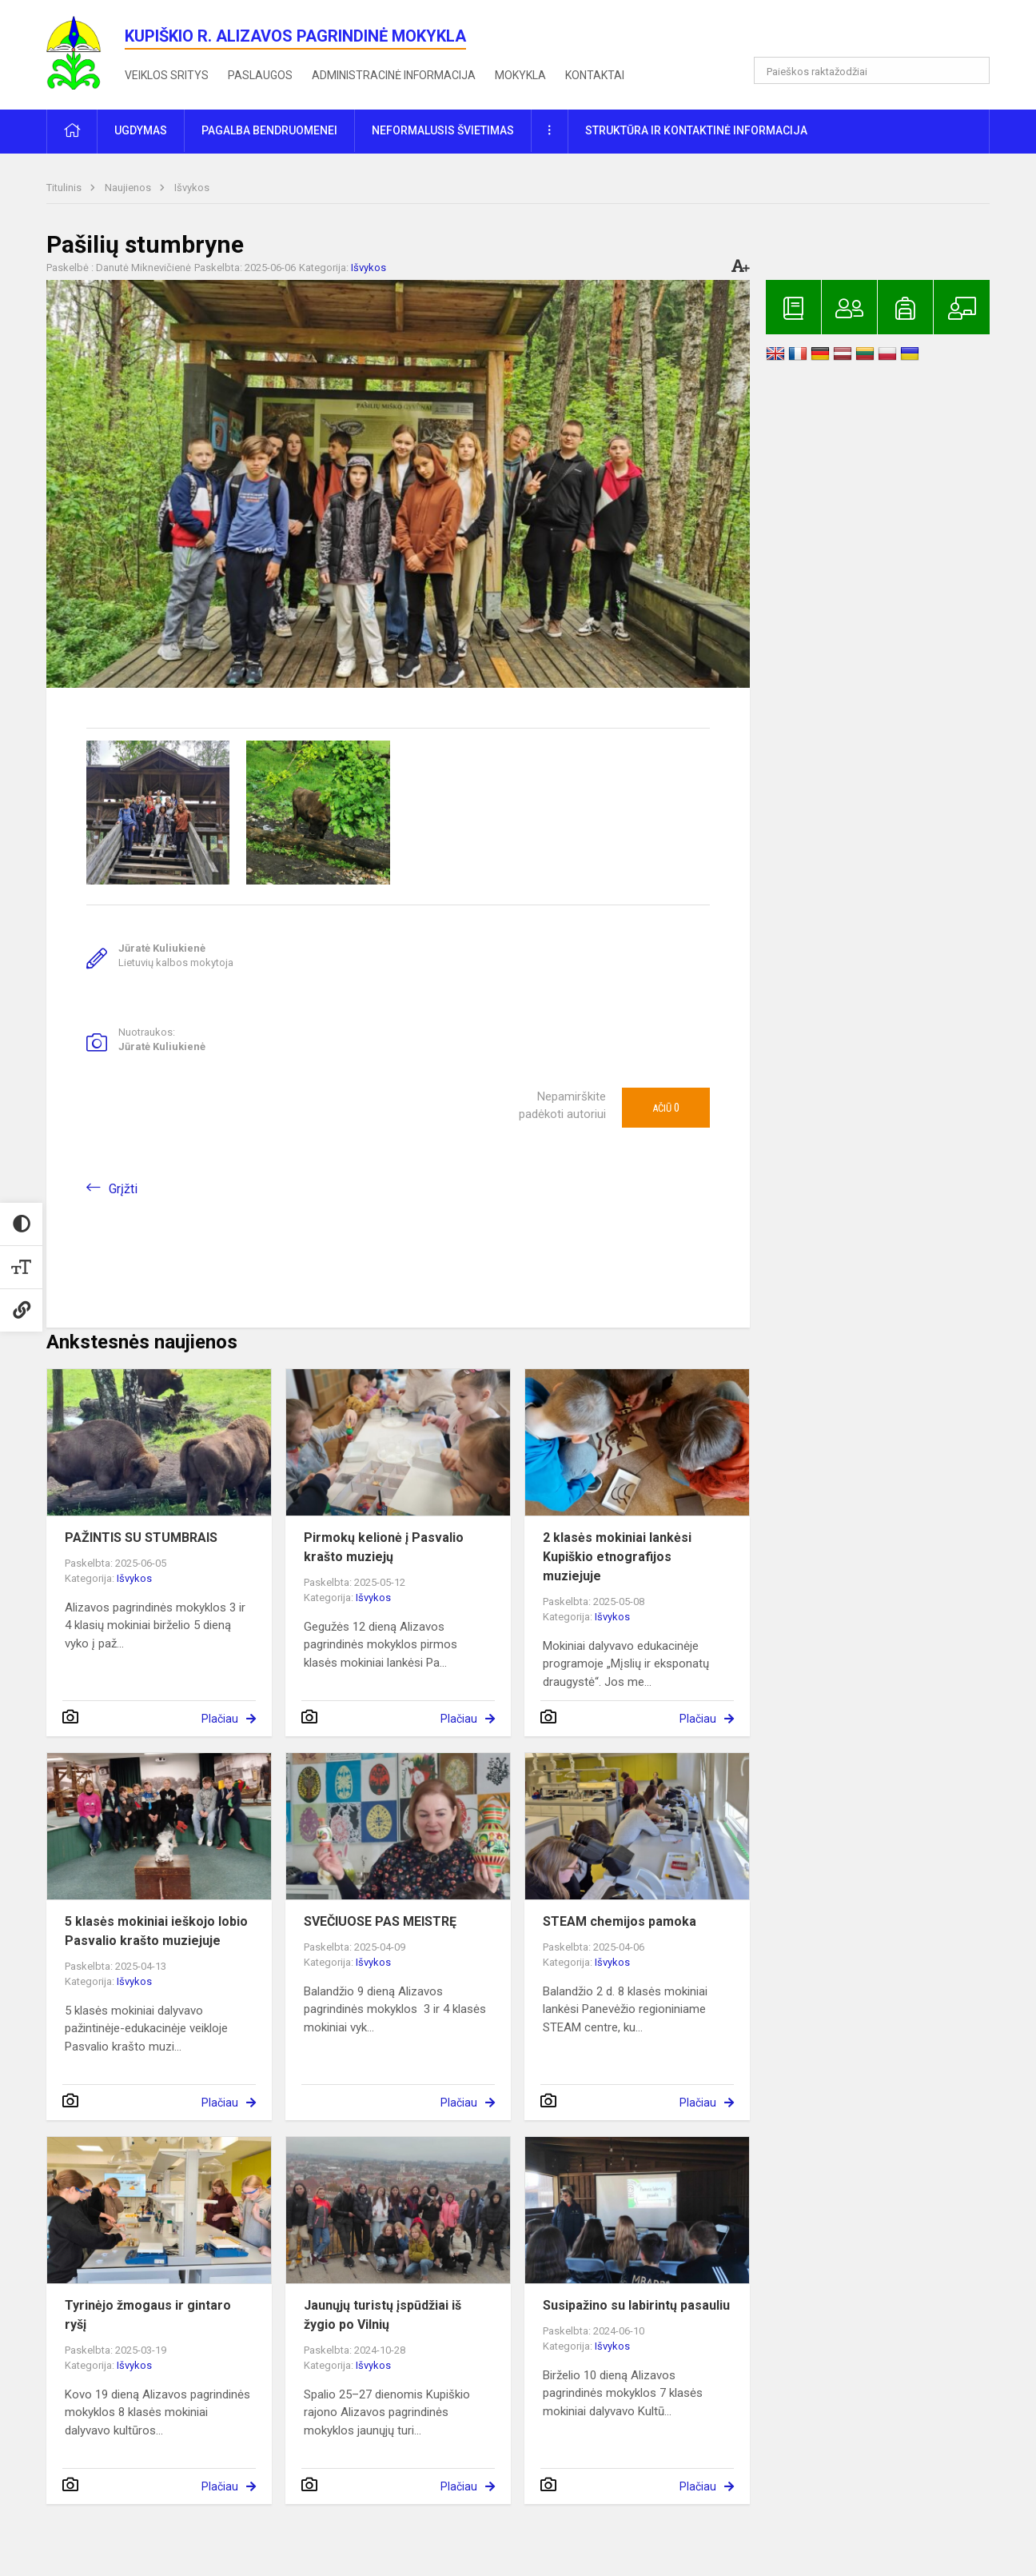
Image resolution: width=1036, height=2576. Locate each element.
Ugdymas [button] (140, 130)
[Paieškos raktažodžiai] (872, 70)
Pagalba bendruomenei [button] (269, 130)
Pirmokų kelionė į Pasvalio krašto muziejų (384, 1547)
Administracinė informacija (394, 75)
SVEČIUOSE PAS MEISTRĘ (380, 1921)
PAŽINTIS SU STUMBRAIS (141, 1537)
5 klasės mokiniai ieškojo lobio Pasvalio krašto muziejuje (156, 1931)
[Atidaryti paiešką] (972, 70)
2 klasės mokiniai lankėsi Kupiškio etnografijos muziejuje (617, 1557)
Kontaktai (594, 75)
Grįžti (123, 1188)
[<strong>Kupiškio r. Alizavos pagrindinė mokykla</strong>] (85, 51)
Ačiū (665, 1107)
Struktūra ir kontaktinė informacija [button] (696, 130)
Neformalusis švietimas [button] (443, 130)
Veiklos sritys (167, 75)
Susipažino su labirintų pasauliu (636, 2305)
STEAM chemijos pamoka (619, 1921)
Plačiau (219, 1718)
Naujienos (129, 188)
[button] (880, 33)
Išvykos (191, 188)
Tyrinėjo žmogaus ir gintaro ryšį (148, 2315)
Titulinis (65, 188)
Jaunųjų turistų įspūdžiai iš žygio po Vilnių (382, 2315)
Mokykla (520, 75)
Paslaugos (260, 75)
